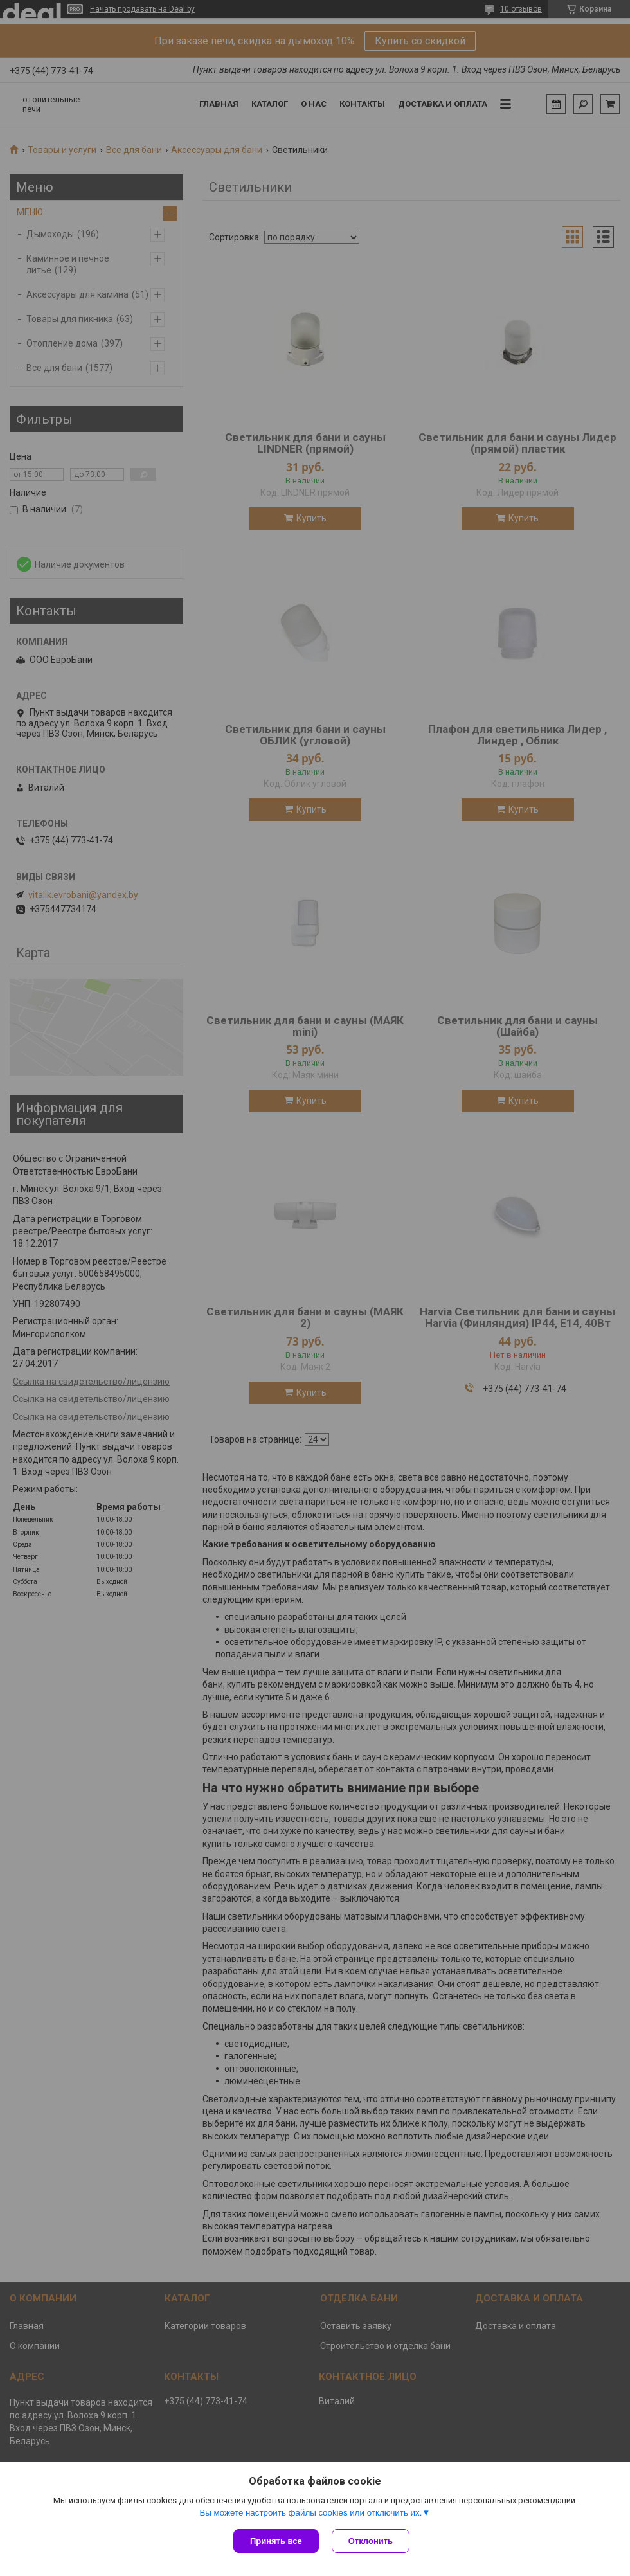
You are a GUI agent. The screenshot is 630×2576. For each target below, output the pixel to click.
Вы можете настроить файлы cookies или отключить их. (310, 2512)
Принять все (276, 2541)
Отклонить (370, 2541)
